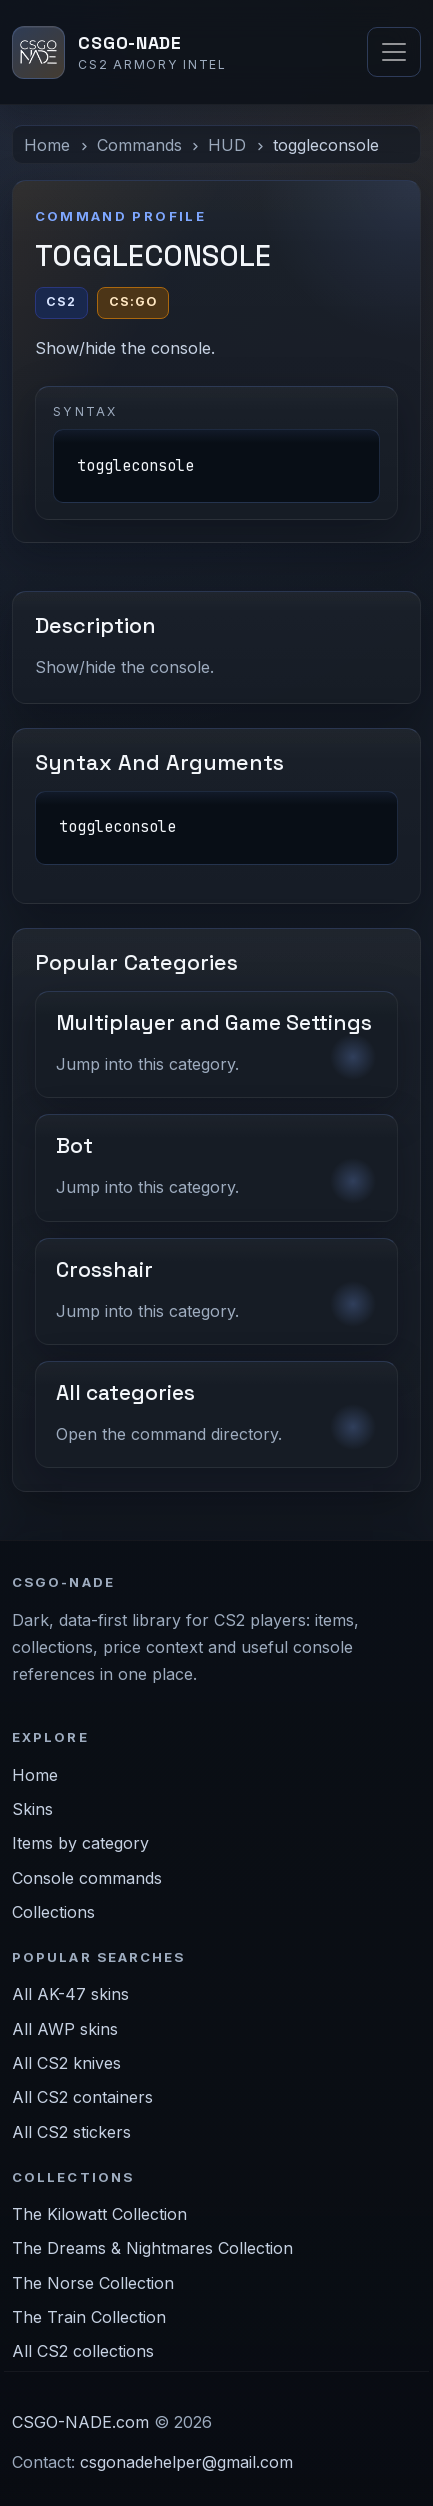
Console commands (87, 1878)
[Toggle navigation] (394, 52)
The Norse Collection (93, 2283)
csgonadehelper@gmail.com (186, 2462)
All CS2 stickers (71, 2132)
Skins (32, 1809)
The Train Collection (89, 2317)
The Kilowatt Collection (99, 2214)
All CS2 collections (83, 2351)
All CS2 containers (82, 2097)
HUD (227, 145)
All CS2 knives (66, 2063)
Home (47, 145)
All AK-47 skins (70, 1994)
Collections (53, 1912)
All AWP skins (65, 2029)
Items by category (80, 1843)
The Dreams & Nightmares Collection (152, 2248)
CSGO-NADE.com (80, 2422)
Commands (139, 145)
